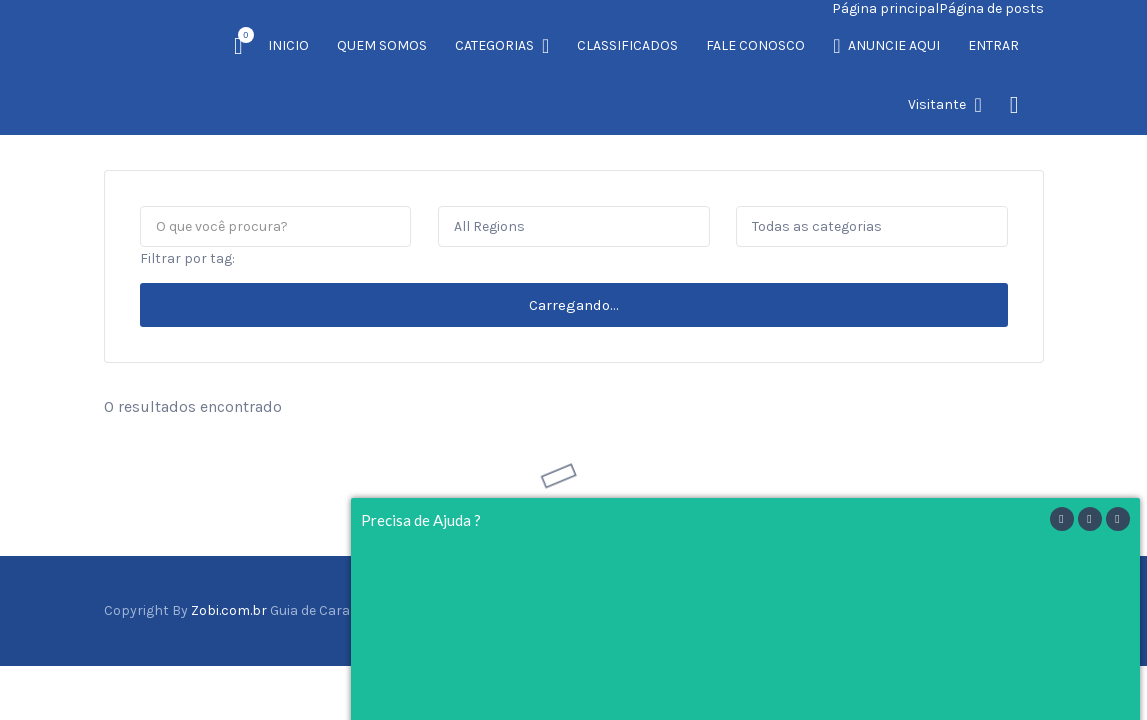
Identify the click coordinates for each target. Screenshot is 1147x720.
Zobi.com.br (229, 550)
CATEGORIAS (494, 45)
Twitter (995, 550)
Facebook (973, 550)
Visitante (937, 104)
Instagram (1017, 550)
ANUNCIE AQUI (894, 45)
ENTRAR (993, 45)
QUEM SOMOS (382, 45)
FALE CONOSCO (755, 45)
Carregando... (574, 245)
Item (240, 35)
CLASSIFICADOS (627, 45)
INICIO (288, 45)
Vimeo (1039, 550)
